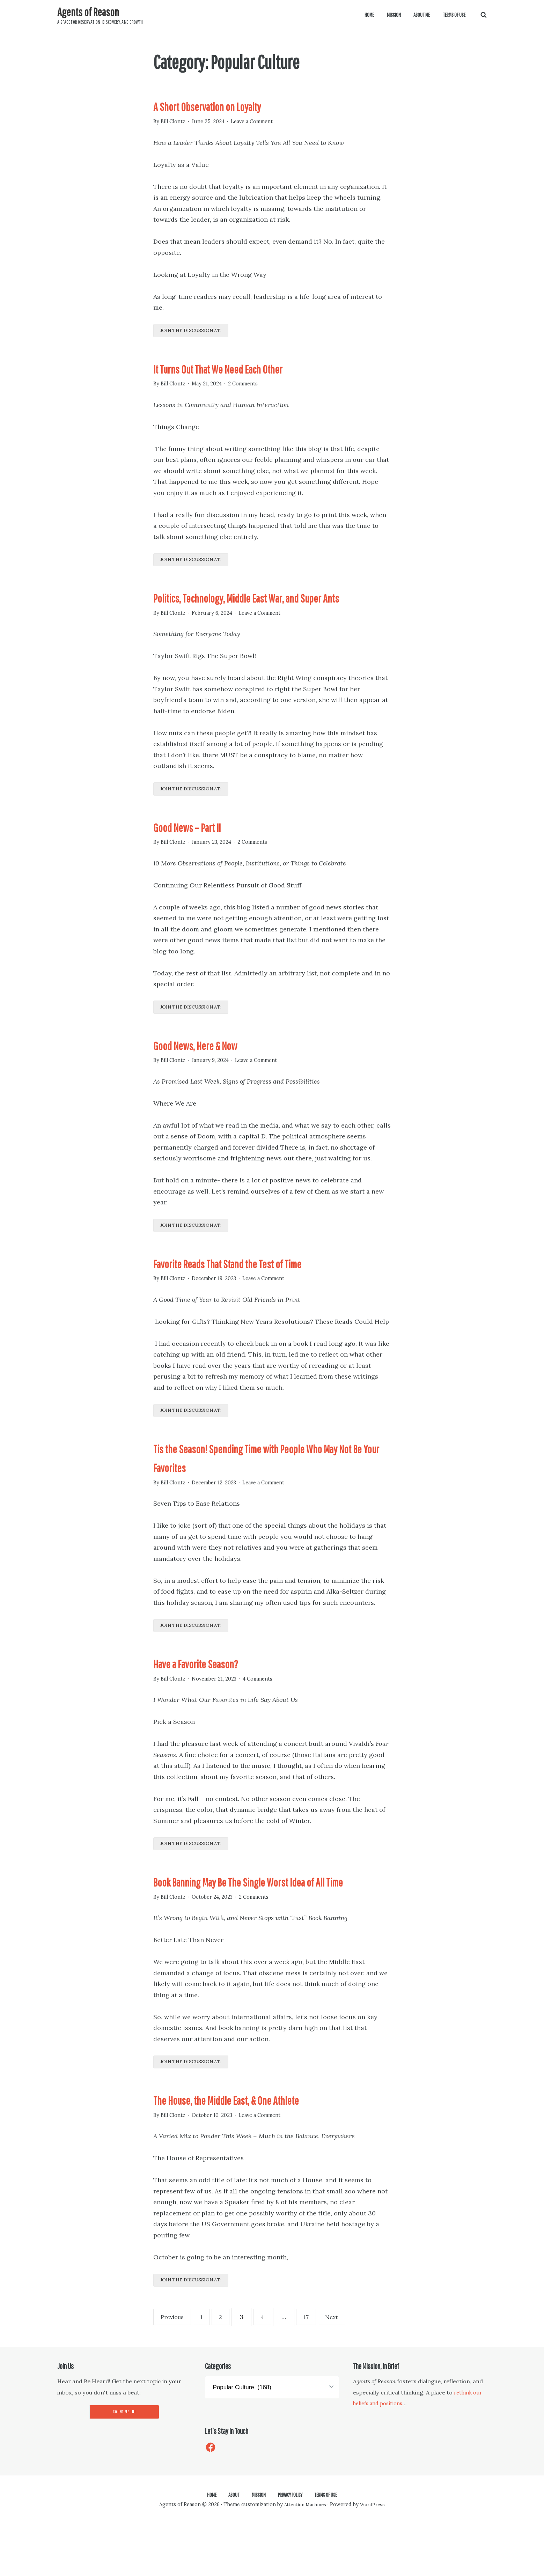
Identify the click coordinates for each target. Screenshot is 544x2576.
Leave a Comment (260, 121)
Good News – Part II (199, 849)
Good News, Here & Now (216, 1069)
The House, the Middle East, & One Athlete (252, 2150)
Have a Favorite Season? (211, 1692)
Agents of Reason (91, 11)
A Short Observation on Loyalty (226, 105)
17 (322, 2369)
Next (346, 2370)
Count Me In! (124, 2466)
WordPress (375, 2557)
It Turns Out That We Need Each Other (240, 369)
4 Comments (269, 1707)
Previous (175, 2370)
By (171, 121)
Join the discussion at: (198, 333)
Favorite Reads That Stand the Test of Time (254, 1289)
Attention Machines (304, 2557)
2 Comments (252, 384)
